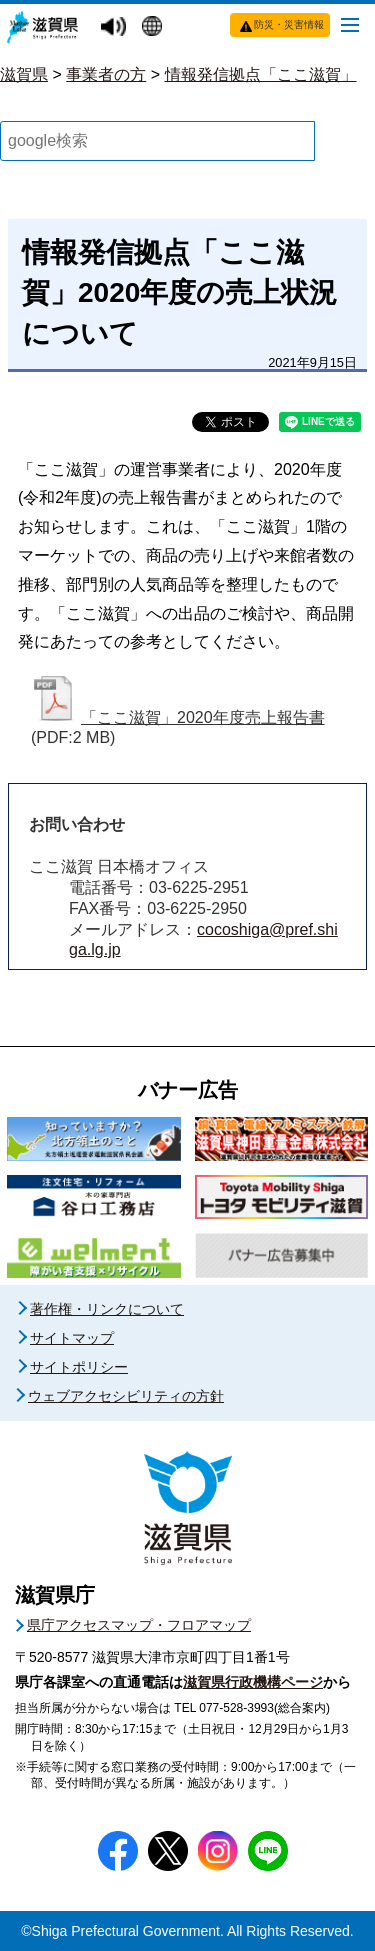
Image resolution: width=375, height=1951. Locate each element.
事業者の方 (106, 74)
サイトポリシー (79, 1367)
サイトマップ (72, 1338)
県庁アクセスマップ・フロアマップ (139, 1625)
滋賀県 (24, 74)
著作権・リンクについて (107, 1309)
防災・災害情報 (289, 24)
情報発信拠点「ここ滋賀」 (261, 74)
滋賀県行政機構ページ (253, 1682)
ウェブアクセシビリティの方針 (126, 1396)
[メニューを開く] (350, 24)
